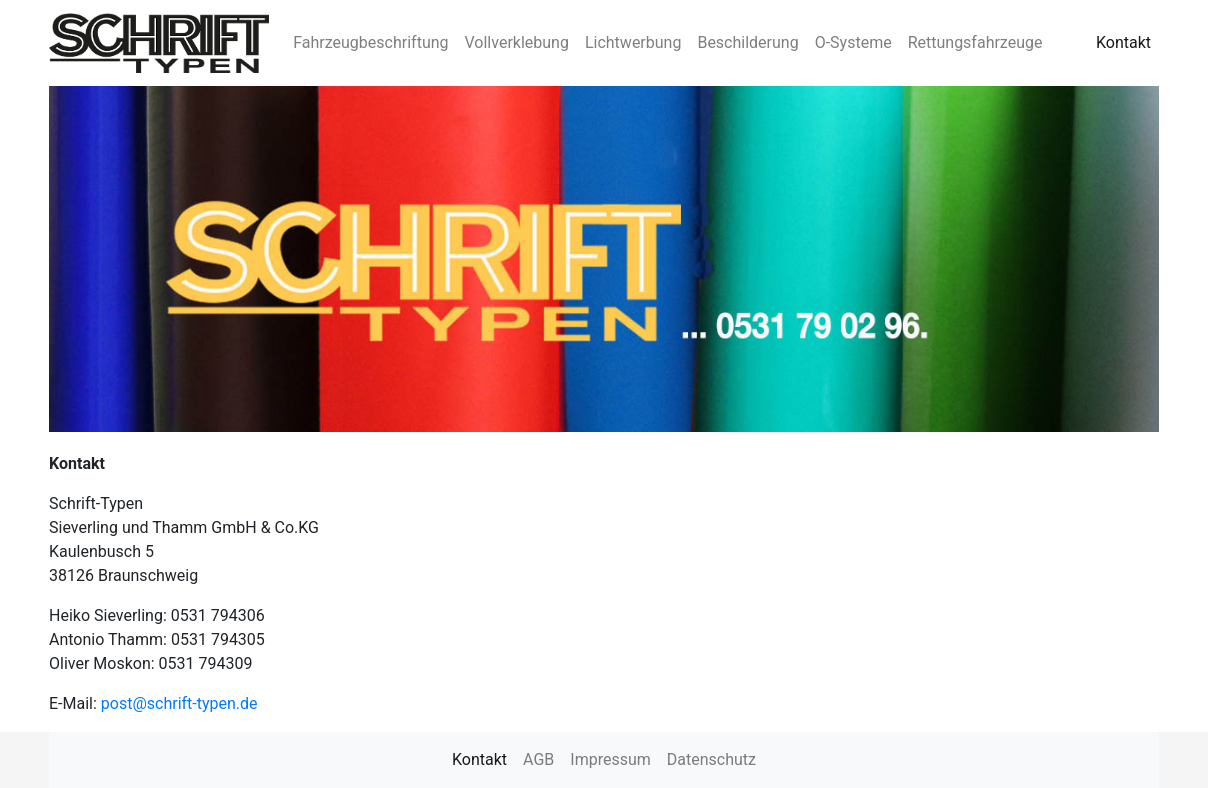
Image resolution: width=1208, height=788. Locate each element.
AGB (538, 759)
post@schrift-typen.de (179, 703)
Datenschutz (711, 759)
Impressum (610, 759)
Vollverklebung (517, 42)
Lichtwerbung (633, 42)
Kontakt (1123, 42)
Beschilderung (747, 42)
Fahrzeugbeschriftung (370, 42)
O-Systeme (853, 42)
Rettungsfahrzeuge (975, 42)
